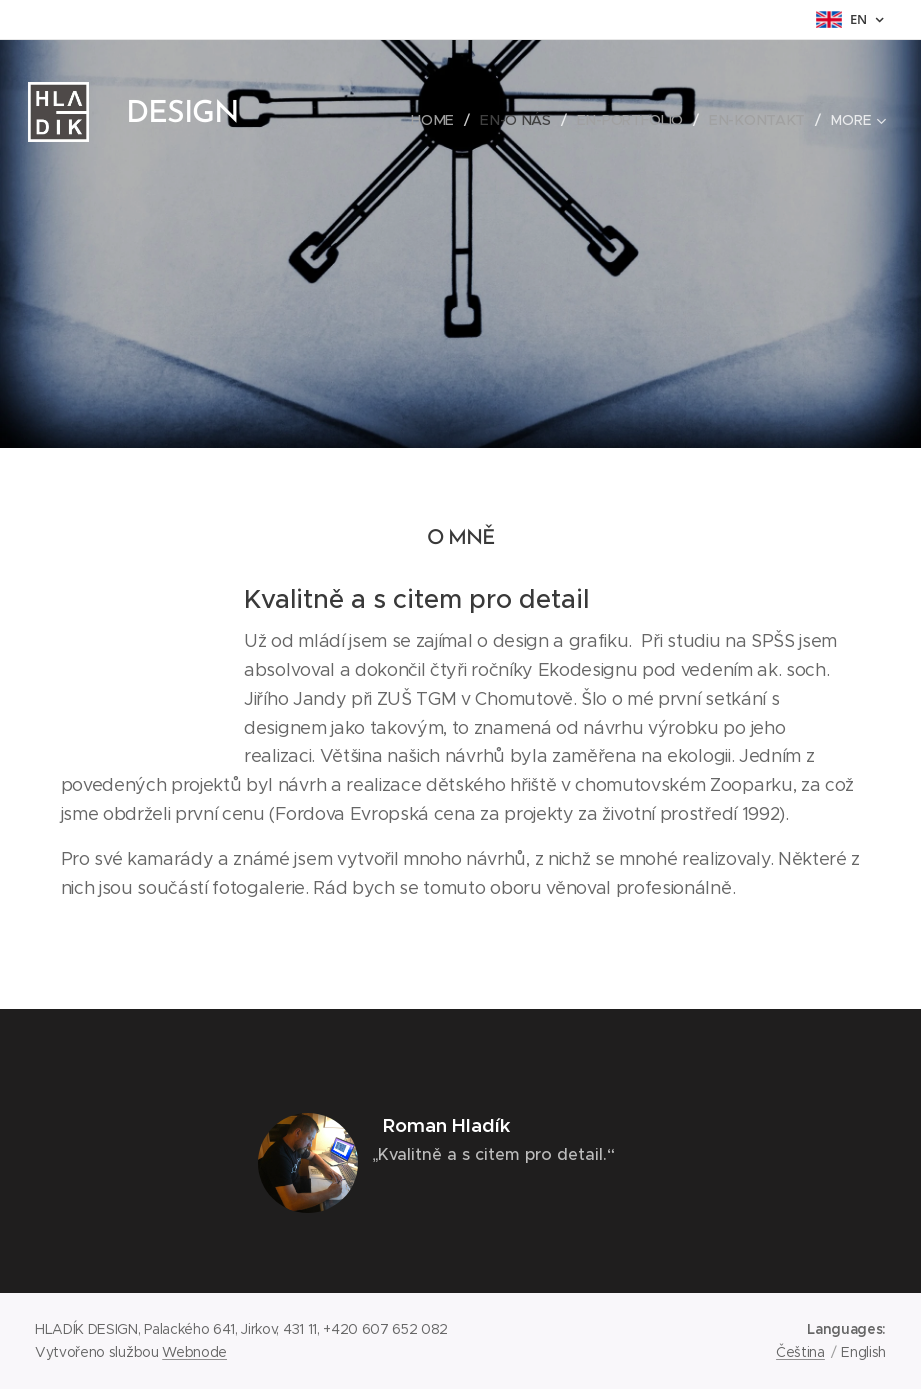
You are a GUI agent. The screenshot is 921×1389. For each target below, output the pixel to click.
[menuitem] (441, 120)
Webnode (194, 1352)
